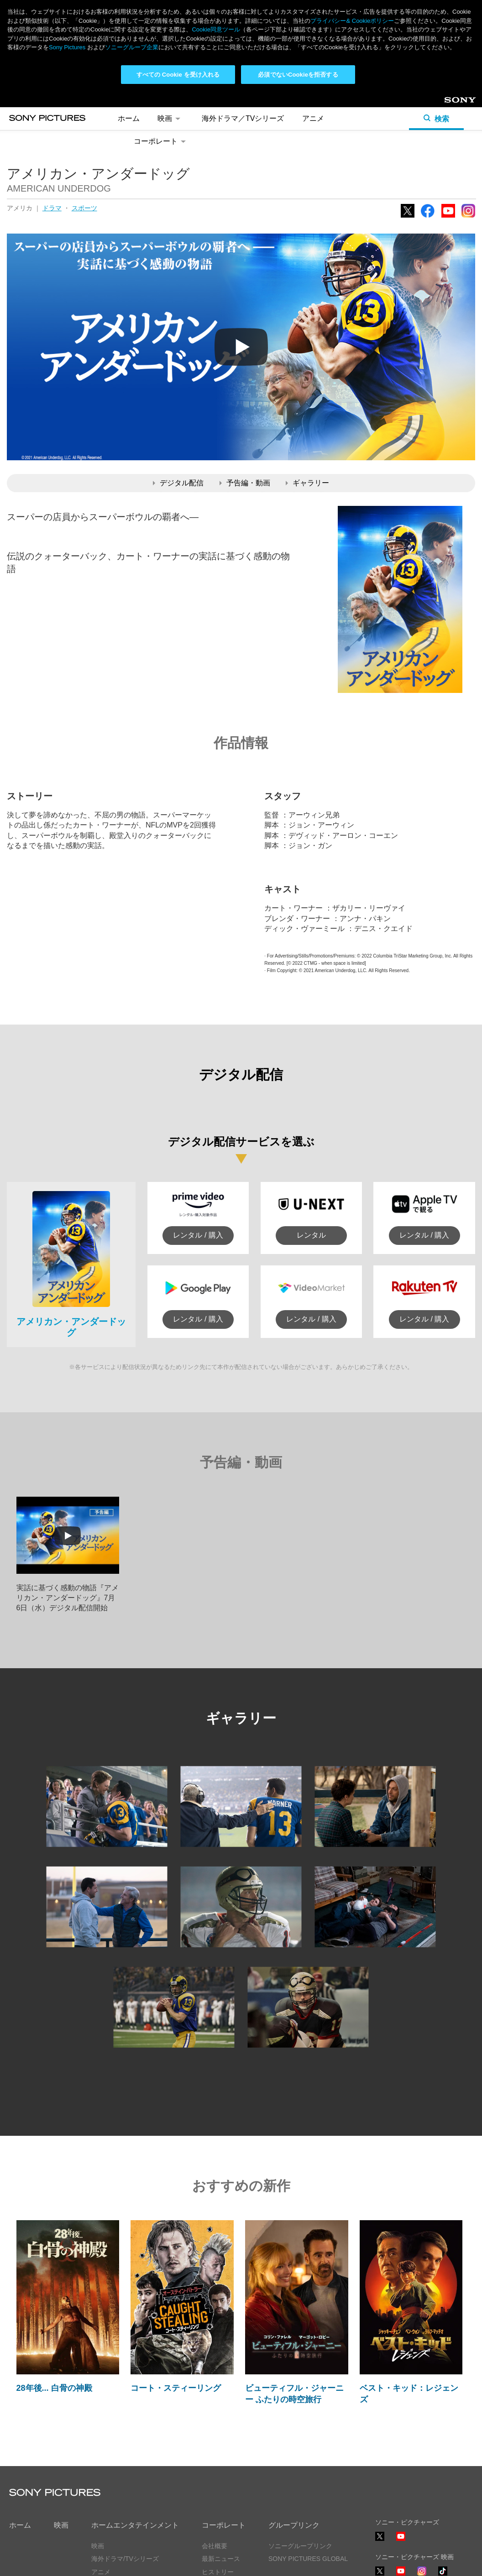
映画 (170, 118)
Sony (452, 103)
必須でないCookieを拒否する (298, 74)
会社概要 (214, 2546)
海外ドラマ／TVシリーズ (243, 118)
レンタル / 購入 (198, 1235)
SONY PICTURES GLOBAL (308, 2558)
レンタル (311, 1235)
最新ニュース (221, 2558)
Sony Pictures (67, 47)
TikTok (442, 2575)
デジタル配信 (178, 483)
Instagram (468, 217)
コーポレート (161, 141)
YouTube (448, 217)
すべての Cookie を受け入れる (178, 74)
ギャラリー (307, 483)
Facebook (428, 217)
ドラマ (52, 208)
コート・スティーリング (176, 2388)
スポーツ (84, 208)
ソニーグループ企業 (131, 47)
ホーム (129, 118)
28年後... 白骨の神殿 (54, 2388)
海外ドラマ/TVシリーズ (125, 2558)
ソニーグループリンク (300, 2546)
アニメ (313, 118)
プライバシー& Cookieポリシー (352, 20)
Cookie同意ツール (216, 29)
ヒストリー (218, 2572)
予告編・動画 (245, 483)
